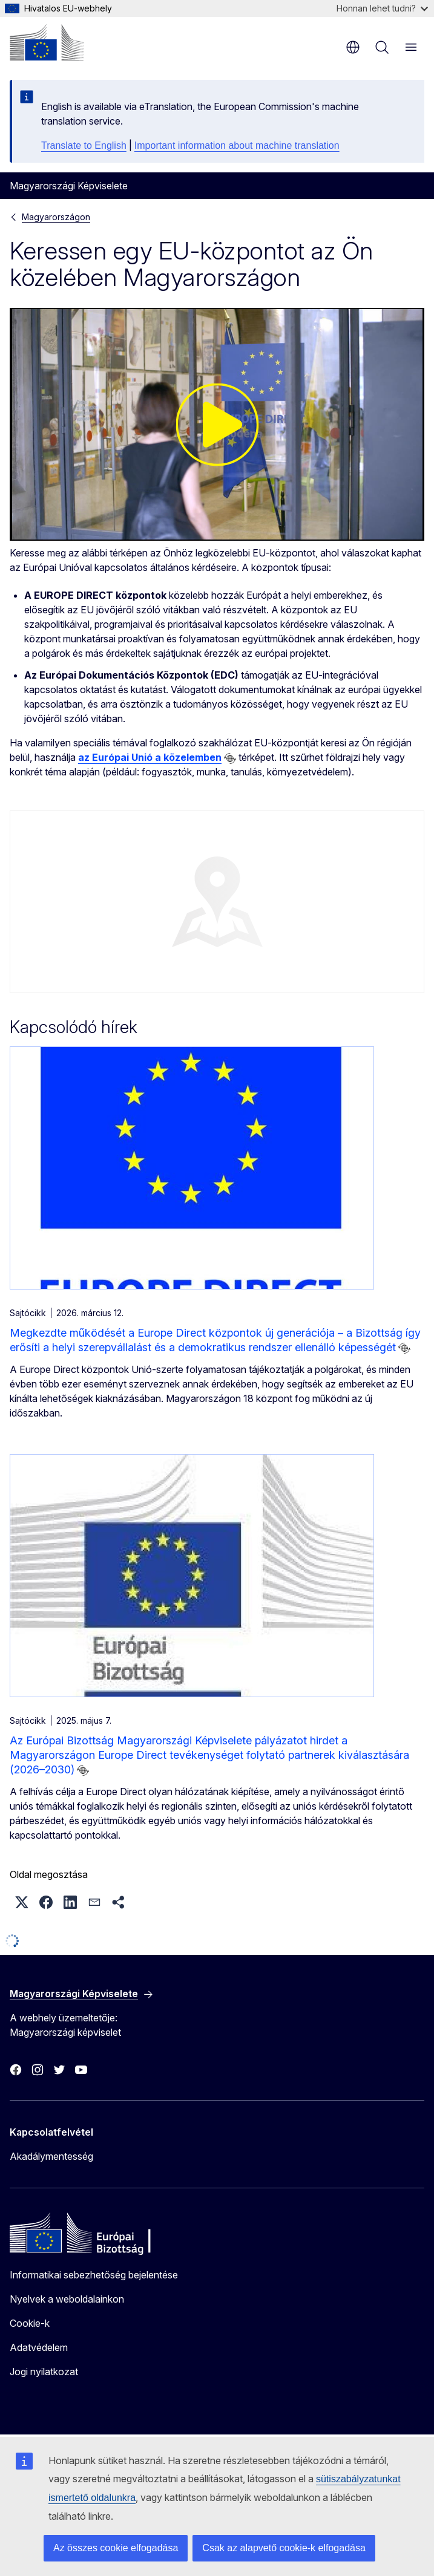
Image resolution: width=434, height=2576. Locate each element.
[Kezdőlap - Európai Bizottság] (47, 42)
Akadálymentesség (51, 2156)
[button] (21, 1902)
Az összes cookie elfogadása (115, 2548)
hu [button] (353, 47)
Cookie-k (30, 2323)
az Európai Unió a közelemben (150, 757)
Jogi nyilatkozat (44, 2372)
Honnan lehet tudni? (382, 8)
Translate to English (84, 145)
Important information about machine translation (237, 145)
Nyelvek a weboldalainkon (67, 2299)
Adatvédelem (39, 2347)
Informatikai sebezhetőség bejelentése (94, 2275)
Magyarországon (56, 217)
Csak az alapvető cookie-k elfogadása (284, 2548)
